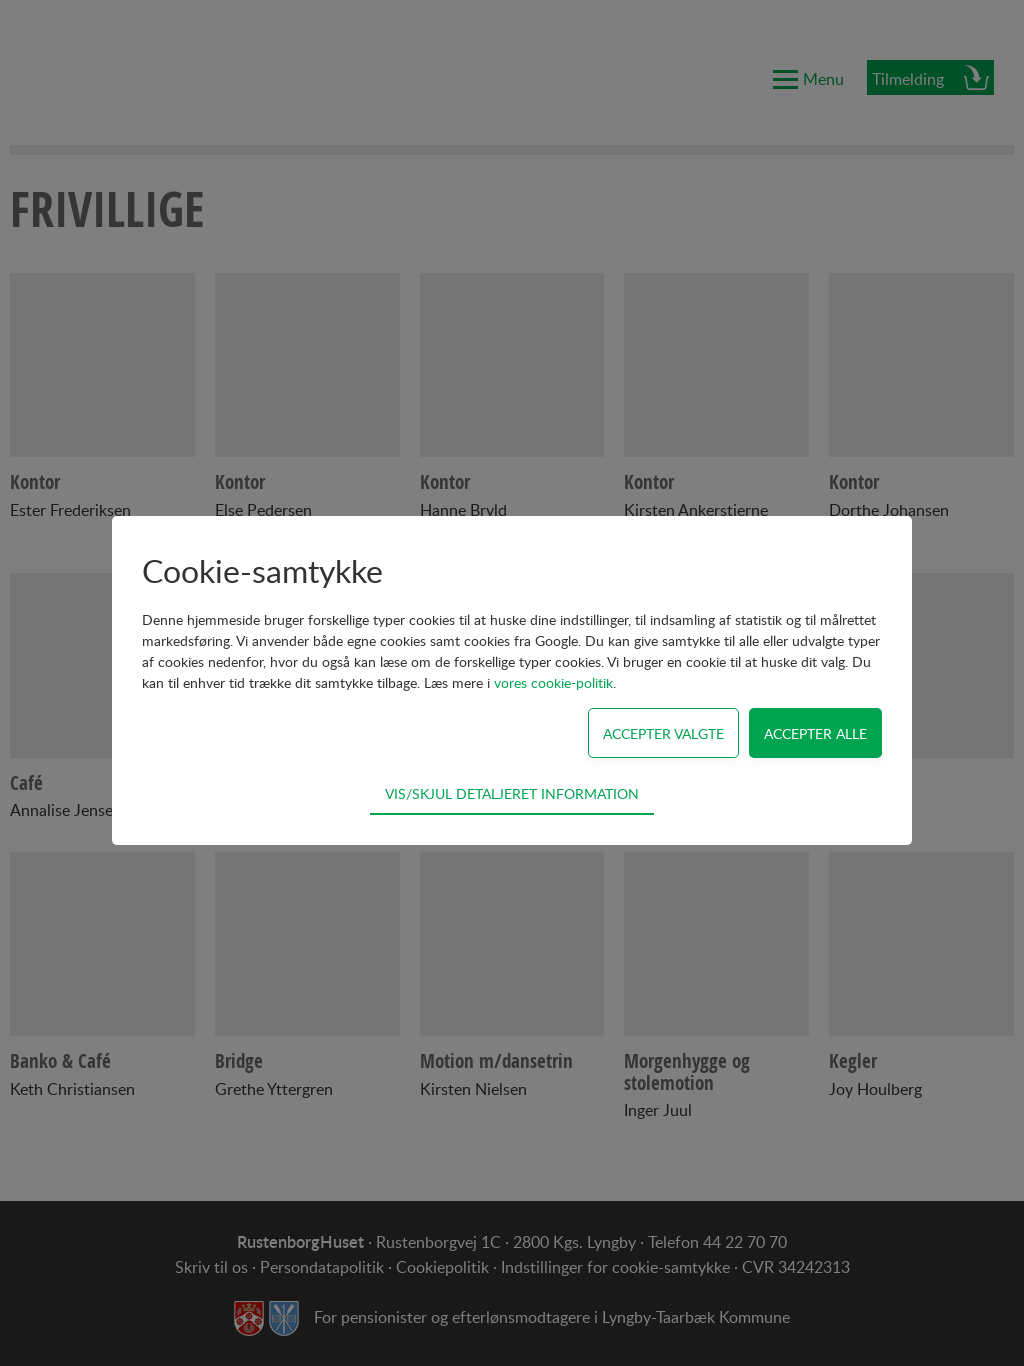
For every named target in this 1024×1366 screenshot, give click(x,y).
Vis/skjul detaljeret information (512, 793)
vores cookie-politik (553, 682)
